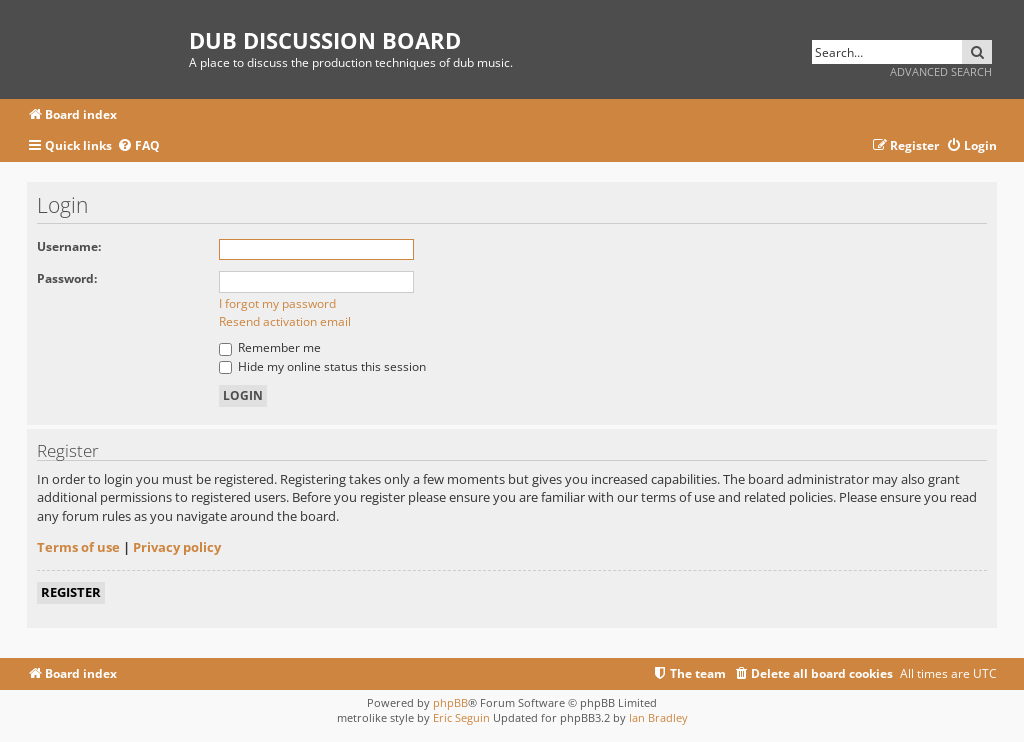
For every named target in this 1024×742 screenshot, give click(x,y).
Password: (67, 278)
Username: (69, 246)
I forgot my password (277, 303)
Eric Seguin (461, 717)
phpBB (450, 702)
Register (71, 592)
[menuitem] (138, 146)
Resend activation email (285, 321)
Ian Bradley (658, 717)
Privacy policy (177, 547)
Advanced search (941, 71)
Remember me (270, 347)
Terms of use (78, 547)
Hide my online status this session (322, 366)
